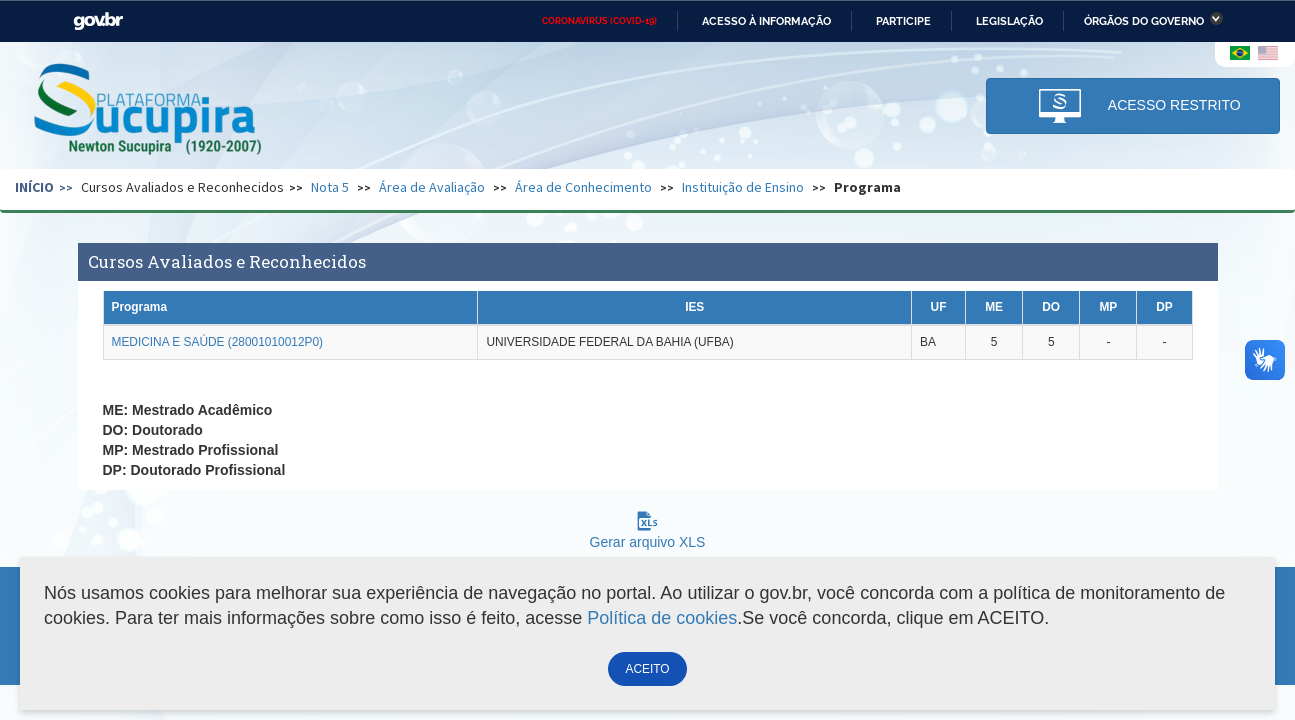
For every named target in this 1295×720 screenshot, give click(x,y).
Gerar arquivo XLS (648, 534)
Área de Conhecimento (583, 187)
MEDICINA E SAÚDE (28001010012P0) (218, 342)
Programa (867, 187)
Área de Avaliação (432, 187)
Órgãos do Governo (1144, 21)
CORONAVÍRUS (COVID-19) (599, 21)
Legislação (1009, 21)
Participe (903, 21)
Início (34, 187)
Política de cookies (662, 618)
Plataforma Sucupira (149, 111)
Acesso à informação (766, 21)
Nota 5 (330, 187)
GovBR (98, 21)
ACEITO (647, 669)
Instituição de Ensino (743, 187)
